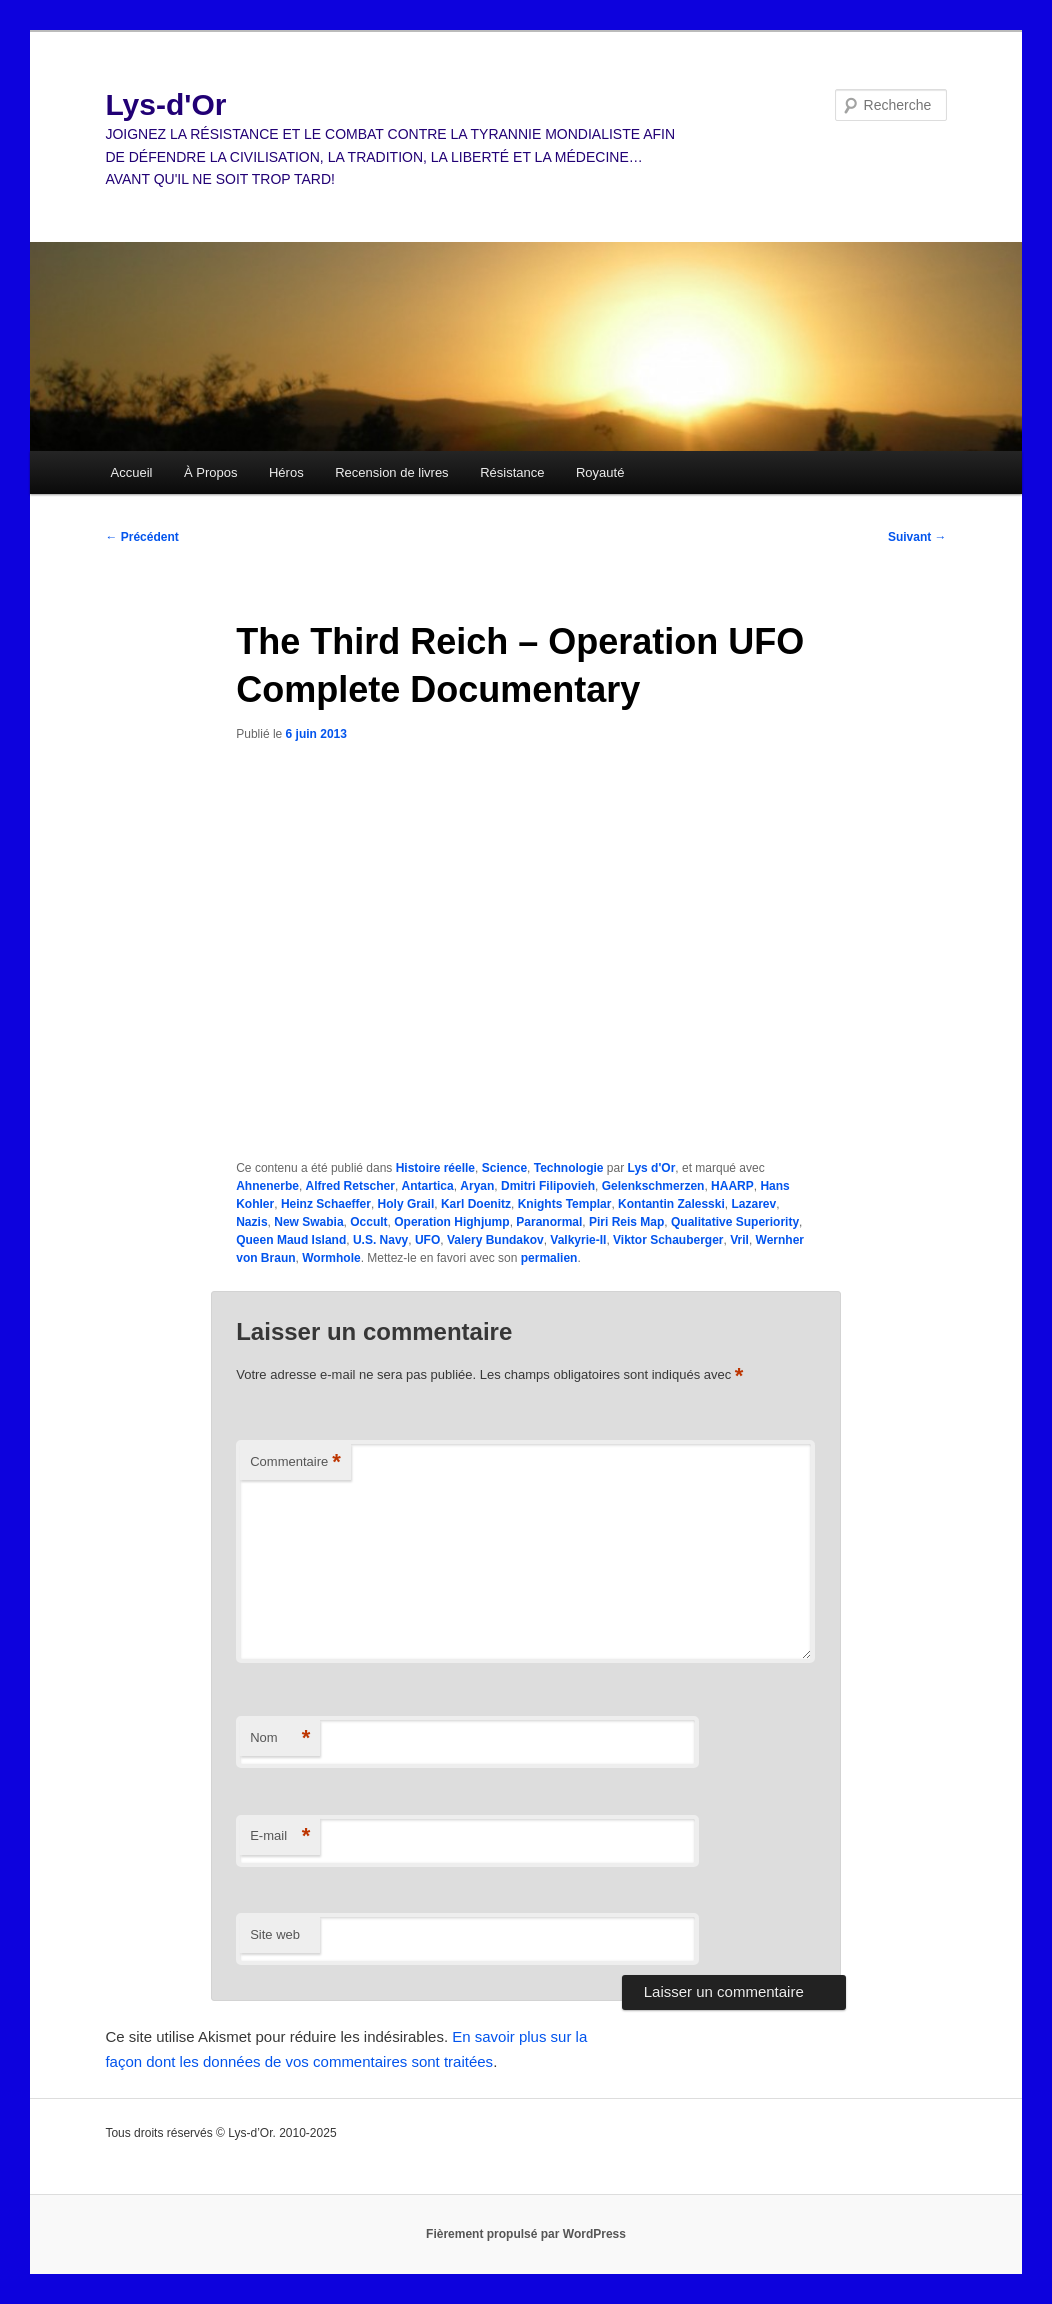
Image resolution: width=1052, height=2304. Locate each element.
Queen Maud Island (291, 1240)
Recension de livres (391, 472)
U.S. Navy (380, 1240)
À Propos (210, 472)
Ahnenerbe (267, 1186)
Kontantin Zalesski (671, 1204)
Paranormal (549, 1222)
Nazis (251, 1222)
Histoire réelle (435, 1168)
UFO (427, 1240)
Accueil (132, 472)
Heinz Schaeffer (326, 1204)
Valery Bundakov (495, 1240)
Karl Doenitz (476, 1204)
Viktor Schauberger (668, 1240)
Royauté (600, 472)
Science (504, 1168)
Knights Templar (565, 1204)
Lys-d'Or (165, 104)
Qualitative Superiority (735, 1222)
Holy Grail (406, 1204)
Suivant (917, 537)
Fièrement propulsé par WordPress (526, 2234)
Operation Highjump (451, 1222)
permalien (549, 1258)
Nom (280, 1738)
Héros (286, 472)
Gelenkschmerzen (653, 1186)
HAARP (732, 1186)
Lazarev (753, 1204)
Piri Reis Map (626, 1222)
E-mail (280, 1836)
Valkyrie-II (578, 1240)
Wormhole (331, 1258)
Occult (368, 1222)
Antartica (428, 1186)
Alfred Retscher (350, 1186)
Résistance (512, 472)
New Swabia (308, 1222)
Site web (275, 1934)
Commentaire (295, 1462)
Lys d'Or (652, 1168)
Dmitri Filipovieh (548, 1186)
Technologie (569, 1168)
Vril (739, 1240)
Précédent (141, 537)
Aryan (477, 1186)
